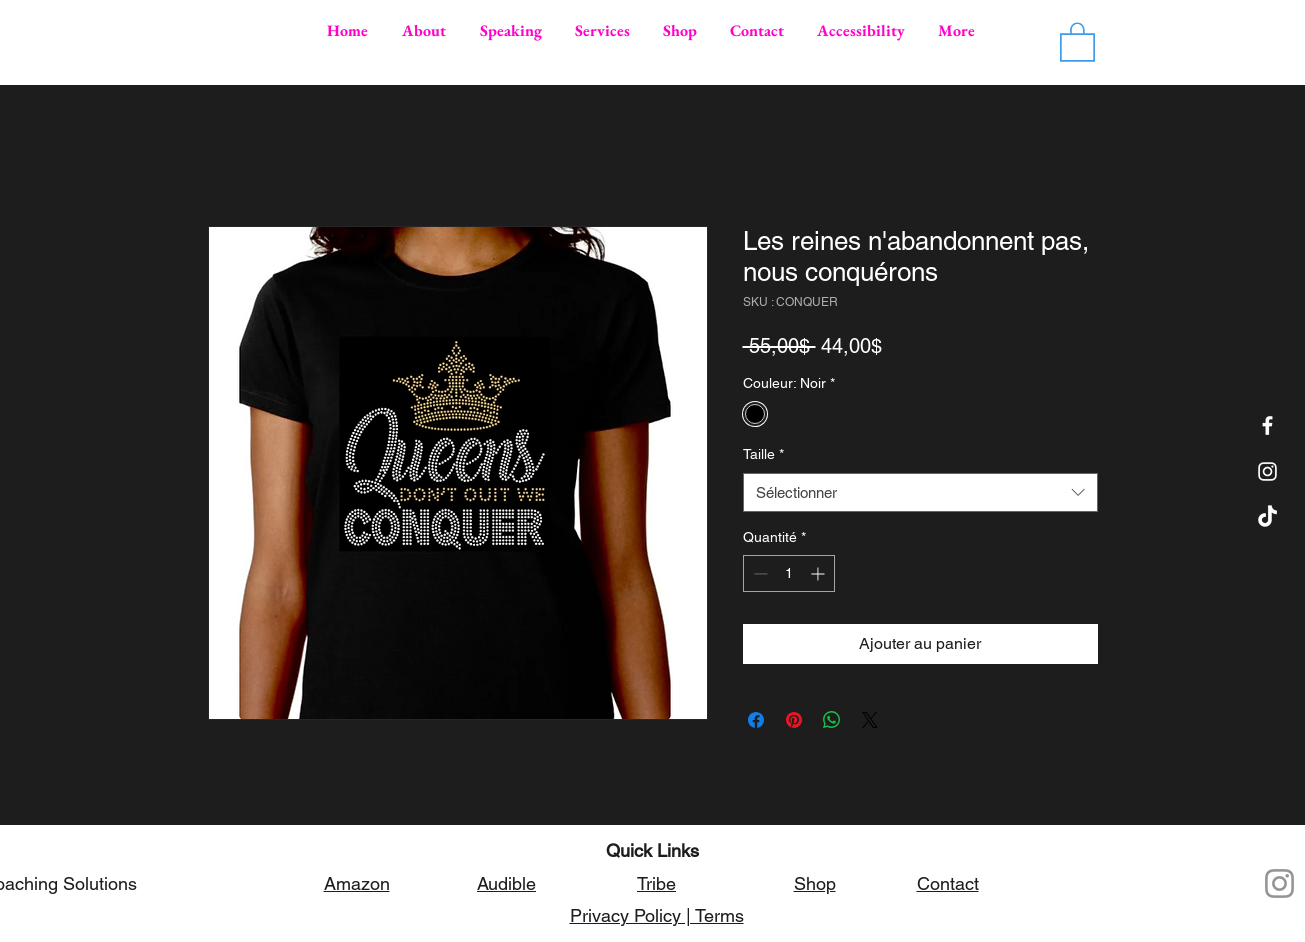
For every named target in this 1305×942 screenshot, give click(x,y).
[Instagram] (1279, 883)
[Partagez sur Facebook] (756, 720)
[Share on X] (870, 720)
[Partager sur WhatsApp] (832, 720)
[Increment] (819, 573)
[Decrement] (758, 573)
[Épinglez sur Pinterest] (794, 720)
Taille (763, 454)
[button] (1077, 41)
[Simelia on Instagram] (1267, 471)
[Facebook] (1267, 425)
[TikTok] (1267, 517)
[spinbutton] (789, 573)
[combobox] (920, 492)
